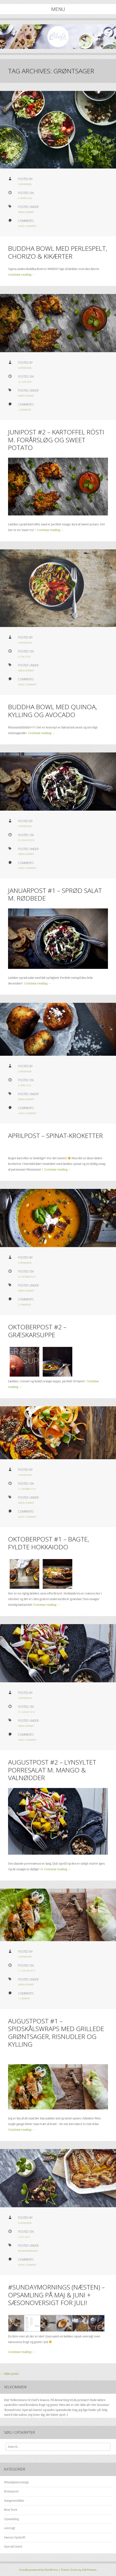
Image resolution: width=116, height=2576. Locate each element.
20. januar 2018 (26, 840)
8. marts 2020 (25, 198)
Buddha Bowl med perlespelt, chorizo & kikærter (57, 252)
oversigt (9, 2528)
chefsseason (25, 184)
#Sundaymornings (28, 2250)
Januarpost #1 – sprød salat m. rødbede (55, 894)
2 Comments (24, 409)
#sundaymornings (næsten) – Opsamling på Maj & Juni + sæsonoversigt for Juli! (56, 2295)
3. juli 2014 (24, 2237)
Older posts (9, 2374)
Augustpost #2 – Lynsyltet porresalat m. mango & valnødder (52, 1770)
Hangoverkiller (14, 2500)
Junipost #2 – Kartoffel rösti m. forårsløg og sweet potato (56, 440)
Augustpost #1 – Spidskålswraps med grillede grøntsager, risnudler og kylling (56, 2032)
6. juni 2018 (24, 656)
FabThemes (89, 2570)
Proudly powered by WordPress (38, 2570)
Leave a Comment (27, 226)
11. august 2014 (26, 1970)
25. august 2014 (26, 1712)
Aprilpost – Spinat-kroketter (55, 1135)
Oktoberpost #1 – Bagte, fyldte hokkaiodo (48, 1543)
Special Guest (13, 2546)
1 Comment (24, 1998)
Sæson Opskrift (26, 212)
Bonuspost (11, 2491)
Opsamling (11, 2519)
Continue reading (21, 274)
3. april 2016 (24, 1085)
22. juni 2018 (24, 381)
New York (10, 2510)
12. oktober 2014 (27, 1489)
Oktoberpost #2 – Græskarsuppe (37, 1330)
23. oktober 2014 (27, 1276)
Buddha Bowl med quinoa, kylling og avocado (52, 710)
